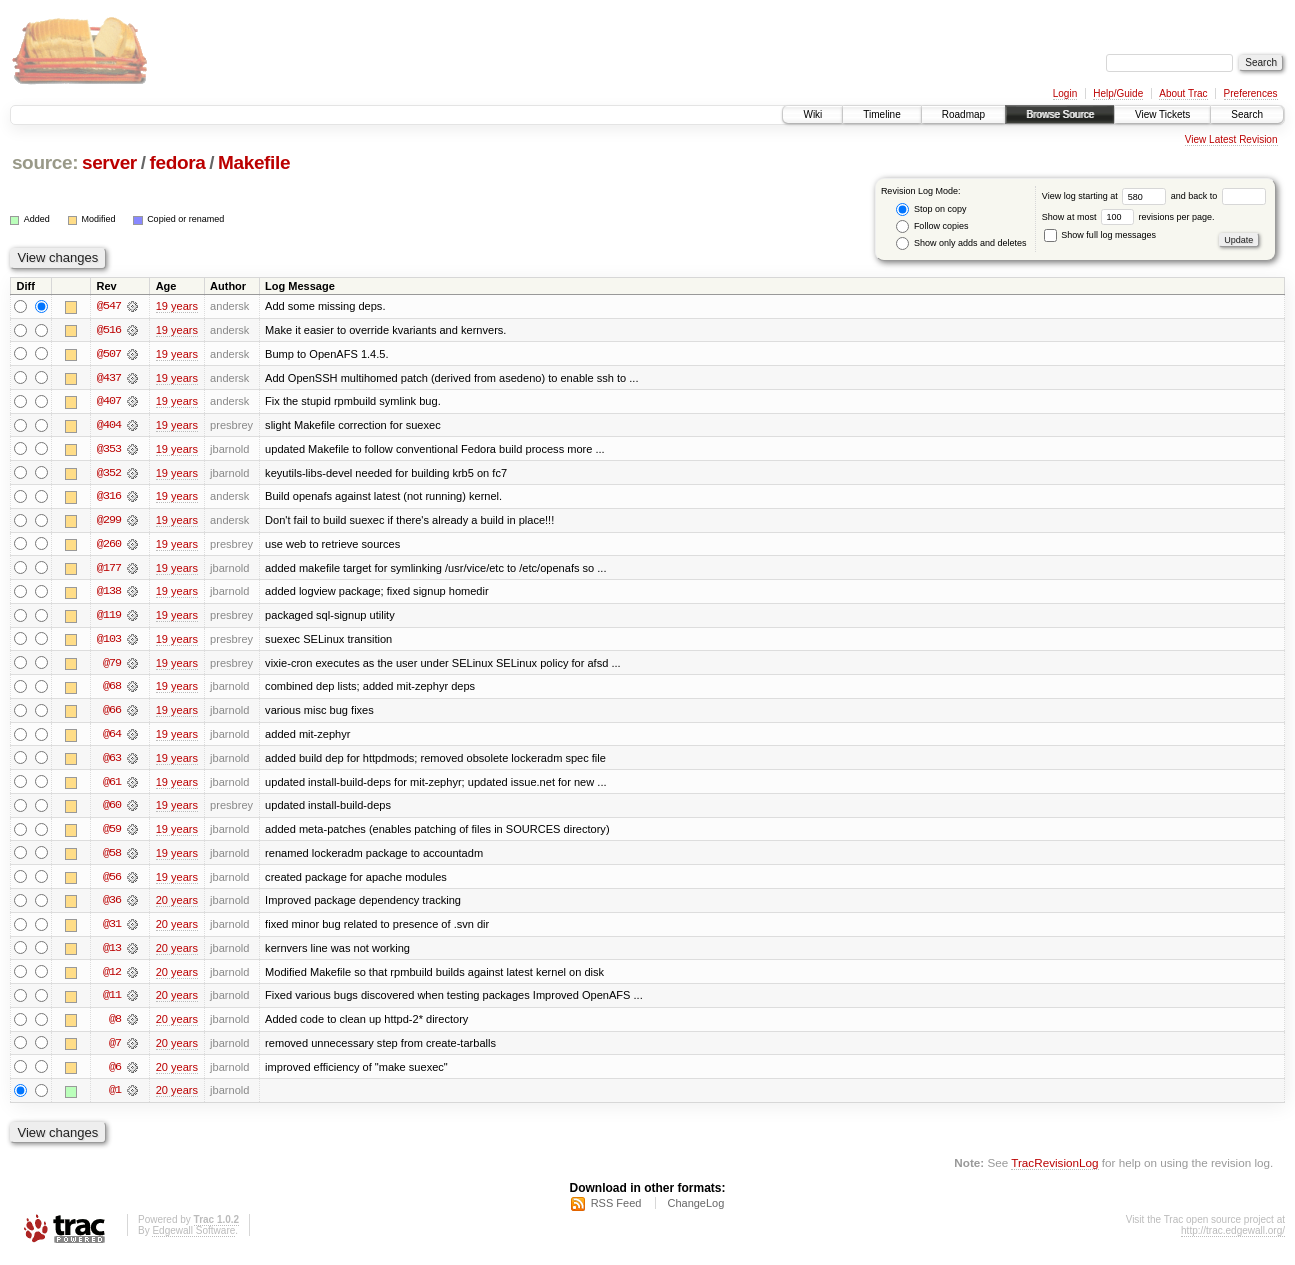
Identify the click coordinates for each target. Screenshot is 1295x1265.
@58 (112, 858)
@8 (115, 1026)
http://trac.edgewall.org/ (1233, 1238)
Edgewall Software (193, 1238)
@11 (112, 1002)
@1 (115, 1098)
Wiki (812, 114)
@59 (112, 834)
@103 (109, 642)
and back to (1218, 196)
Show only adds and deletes (961, 243)
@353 (109, 450)
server (109, 162)
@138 (109, 594)
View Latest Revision (1231, 139)
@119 (109, 618)
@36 (112, 906)
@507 (109, 354)
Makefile (254, 162)
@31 (112, 930)
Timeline (881, 114)
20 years (177, 906)
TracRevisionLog (1054, 1170)
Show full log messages (1100, 235)
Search (1247, 114)
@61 (112, 786)
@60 (112, 810)
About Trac (1183, 93)
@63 (112, 762)
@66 (112, 714)
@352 (109, 474)
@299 (109, 522)
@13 (112, 954)
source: (45, 162)
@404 (109, 426)
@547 (109, 306)
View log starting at (1106, 196)
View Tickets (1162, 114)
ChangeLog (695, 1211)
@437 (109, 378)
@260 (109, 546)
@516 (109, 330)
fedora (177, 162)
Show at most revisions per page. (1128, 217)
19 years (177, 306)
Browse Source (1060, 114)
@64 (112, 738)
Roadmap (963, 114)
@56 (112, 882)
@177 (109, 570)
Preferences (1251, 93)
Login (1065, 93)
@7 (115, 1050)
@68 (112, 690)
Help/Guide (1118, 93)
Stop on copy (931, 209)
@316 (109, 498)
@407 (109, 402)
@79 (112, 666)
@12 (112, 978)
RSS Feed (616, 1211)
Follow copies (932, 226)
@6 (115, 1074)
